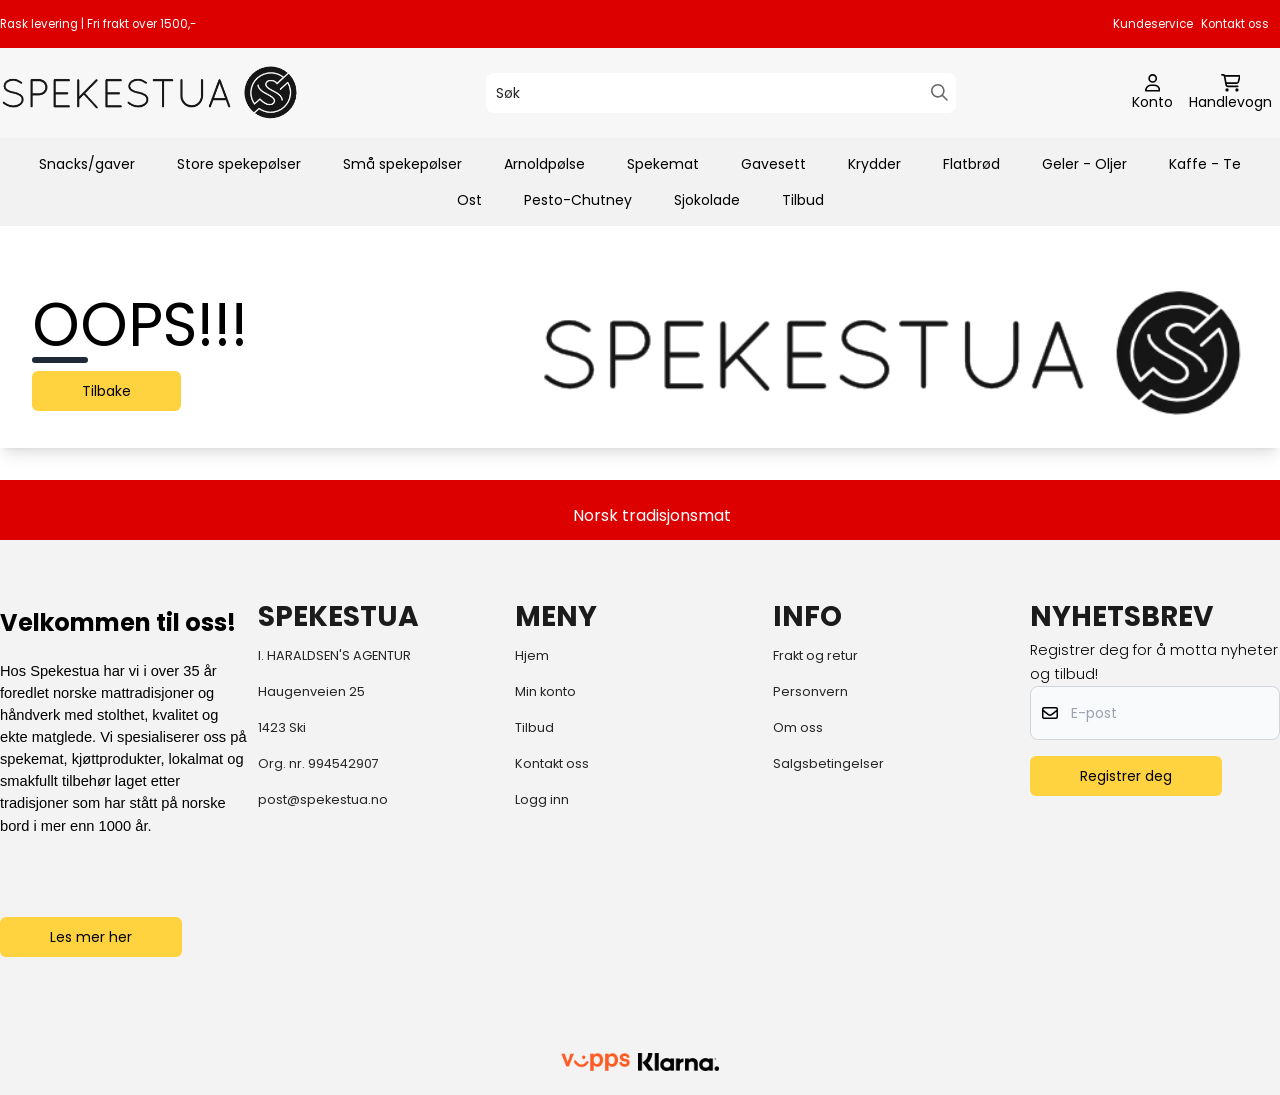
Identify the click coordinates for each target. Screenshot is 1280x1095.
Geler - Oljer (1084, 164)
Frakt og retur (815, 655)
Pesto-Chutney (578, 200)
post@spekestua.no (323, 799)
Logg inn (542, 799)
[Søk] (721, 93)
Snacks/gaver (87, 164)
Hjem (532, 655)
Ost (469, 200)
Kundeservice (1153, 24)
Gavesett (773, 164)
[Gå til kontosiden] (1152, 93)
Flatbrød (971, 164)
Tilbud (803, 200)
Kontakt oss (1235, 24)
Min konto (545, 691)
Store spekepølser (239, 164)
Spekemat (663, 164)
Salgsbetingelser (828, 763)
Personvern (810, 691)
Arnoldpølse (544, 164)
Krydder (874, 164)
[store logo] (150, 92)
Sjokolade (707, 200)
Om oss (798, 727)
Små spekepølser (402, 164)
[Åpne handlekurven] (1230, 93)
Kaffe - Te (1205, 164)
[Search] (939, 92)
